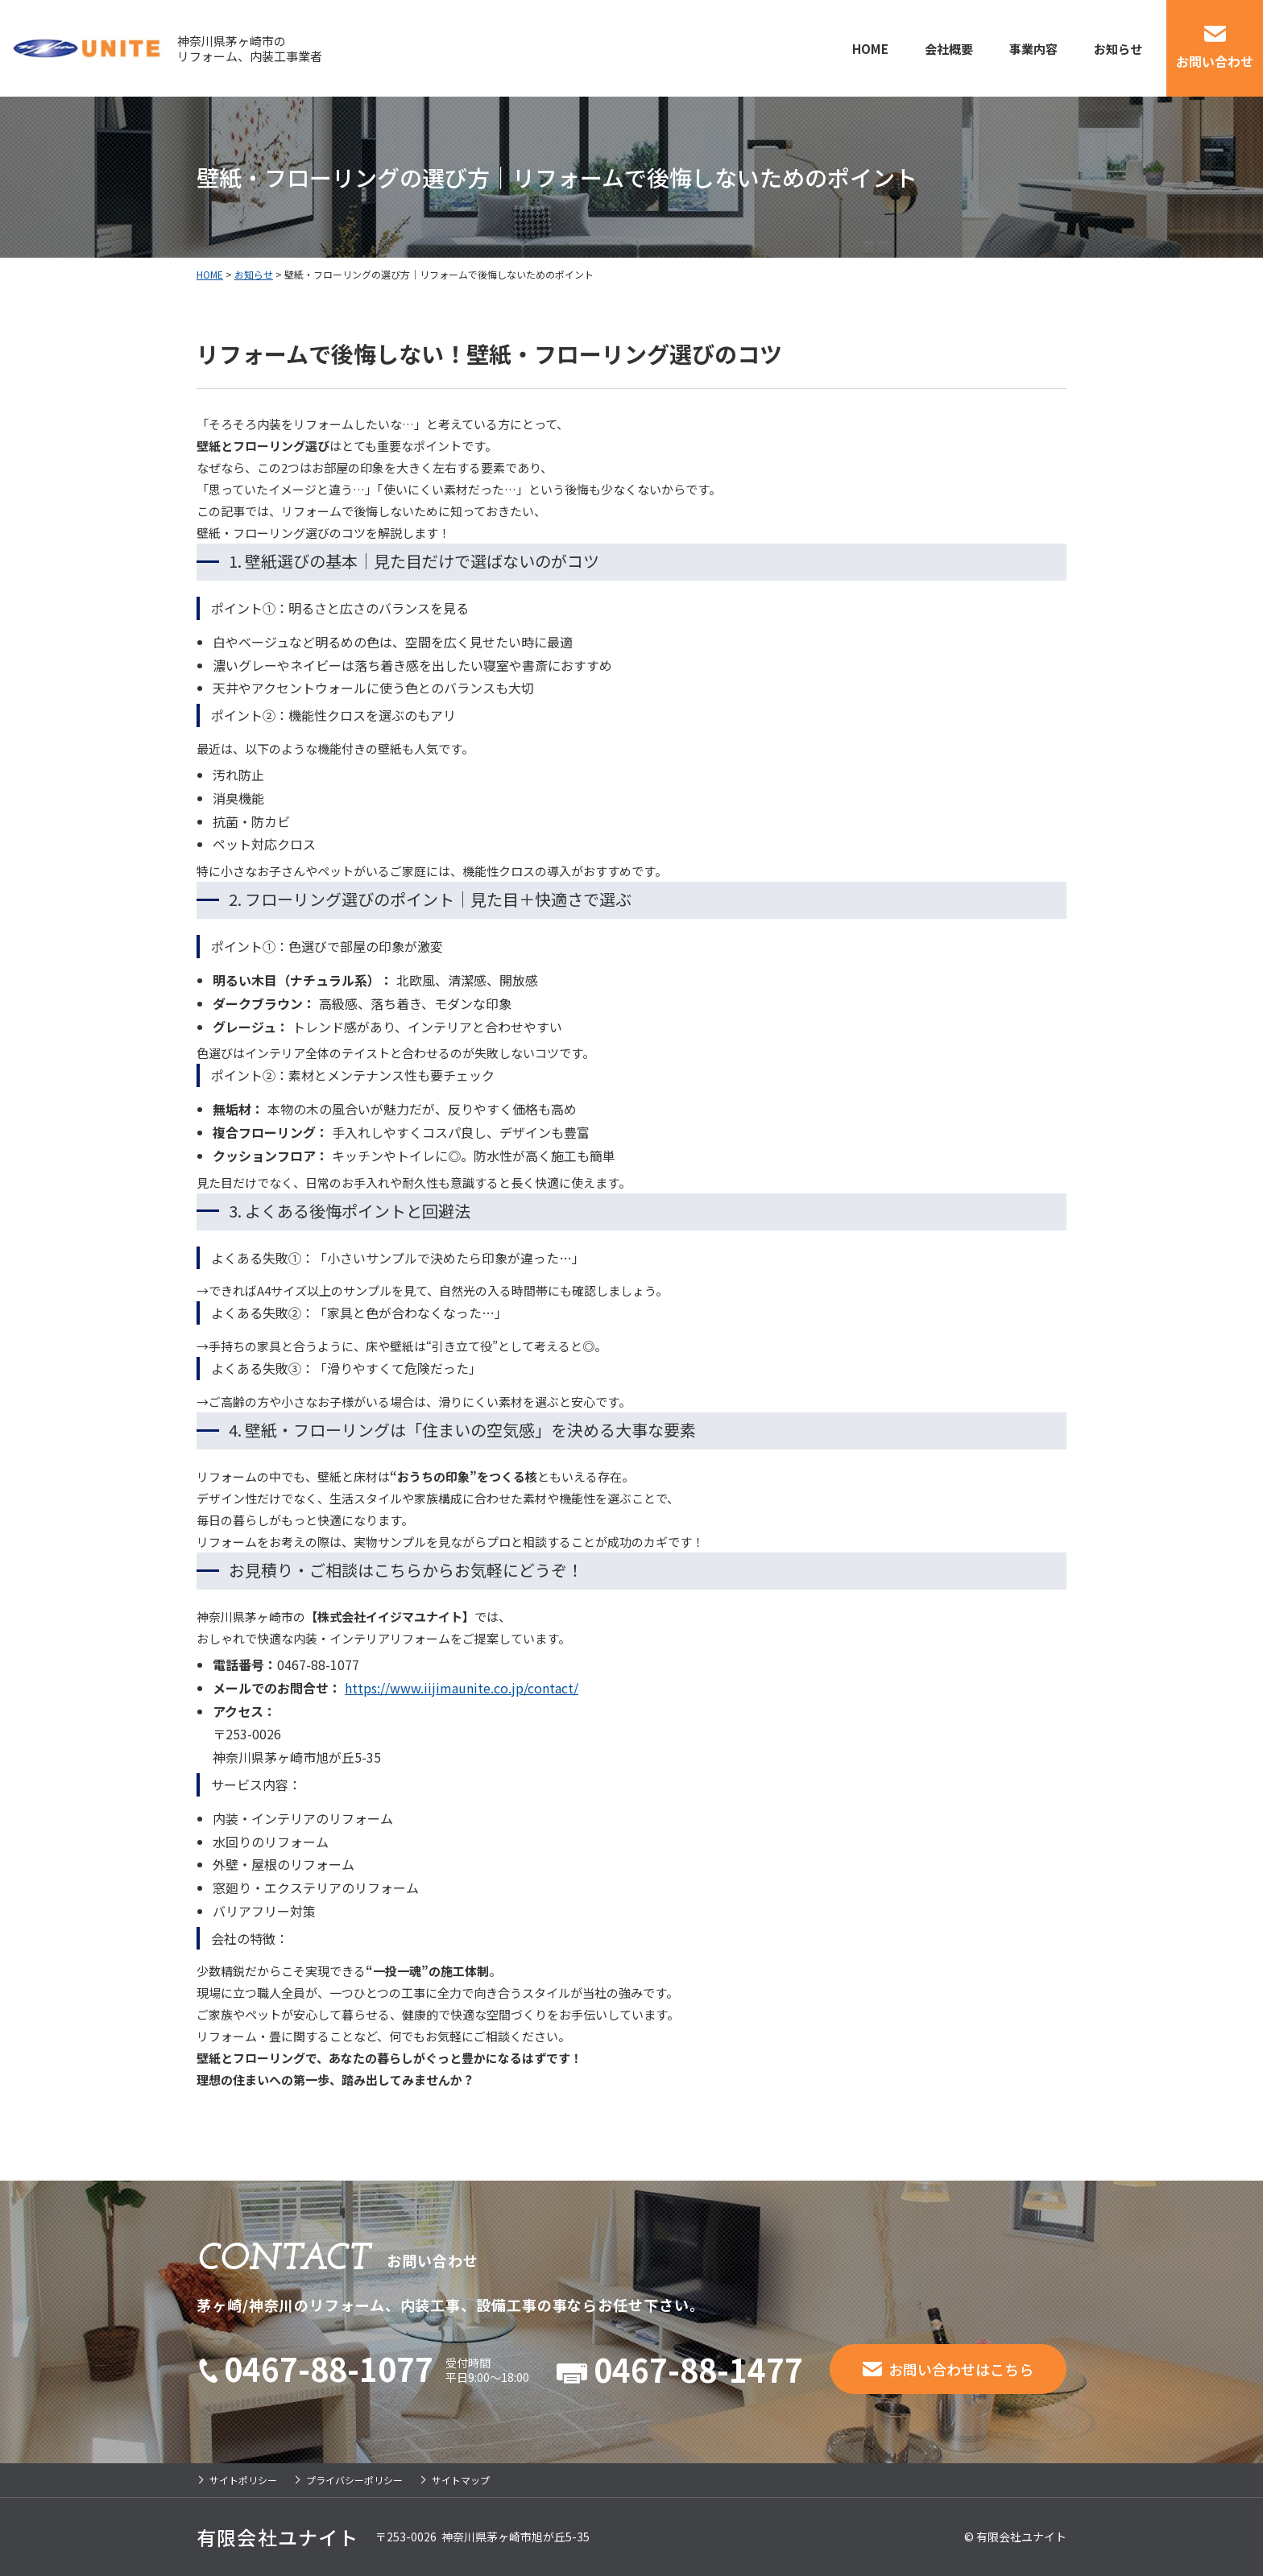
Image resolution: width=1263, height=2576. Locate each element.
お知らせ (1118, 48)
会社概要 (949, 48)
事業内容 (1033, 48)
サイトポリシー (243, 2480)
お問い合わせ (1214, 61)
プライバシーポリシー (354, 2480)
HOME (870, 48)
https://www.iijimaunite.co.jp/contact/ (461, 1687)
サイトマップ (461, 2480)
